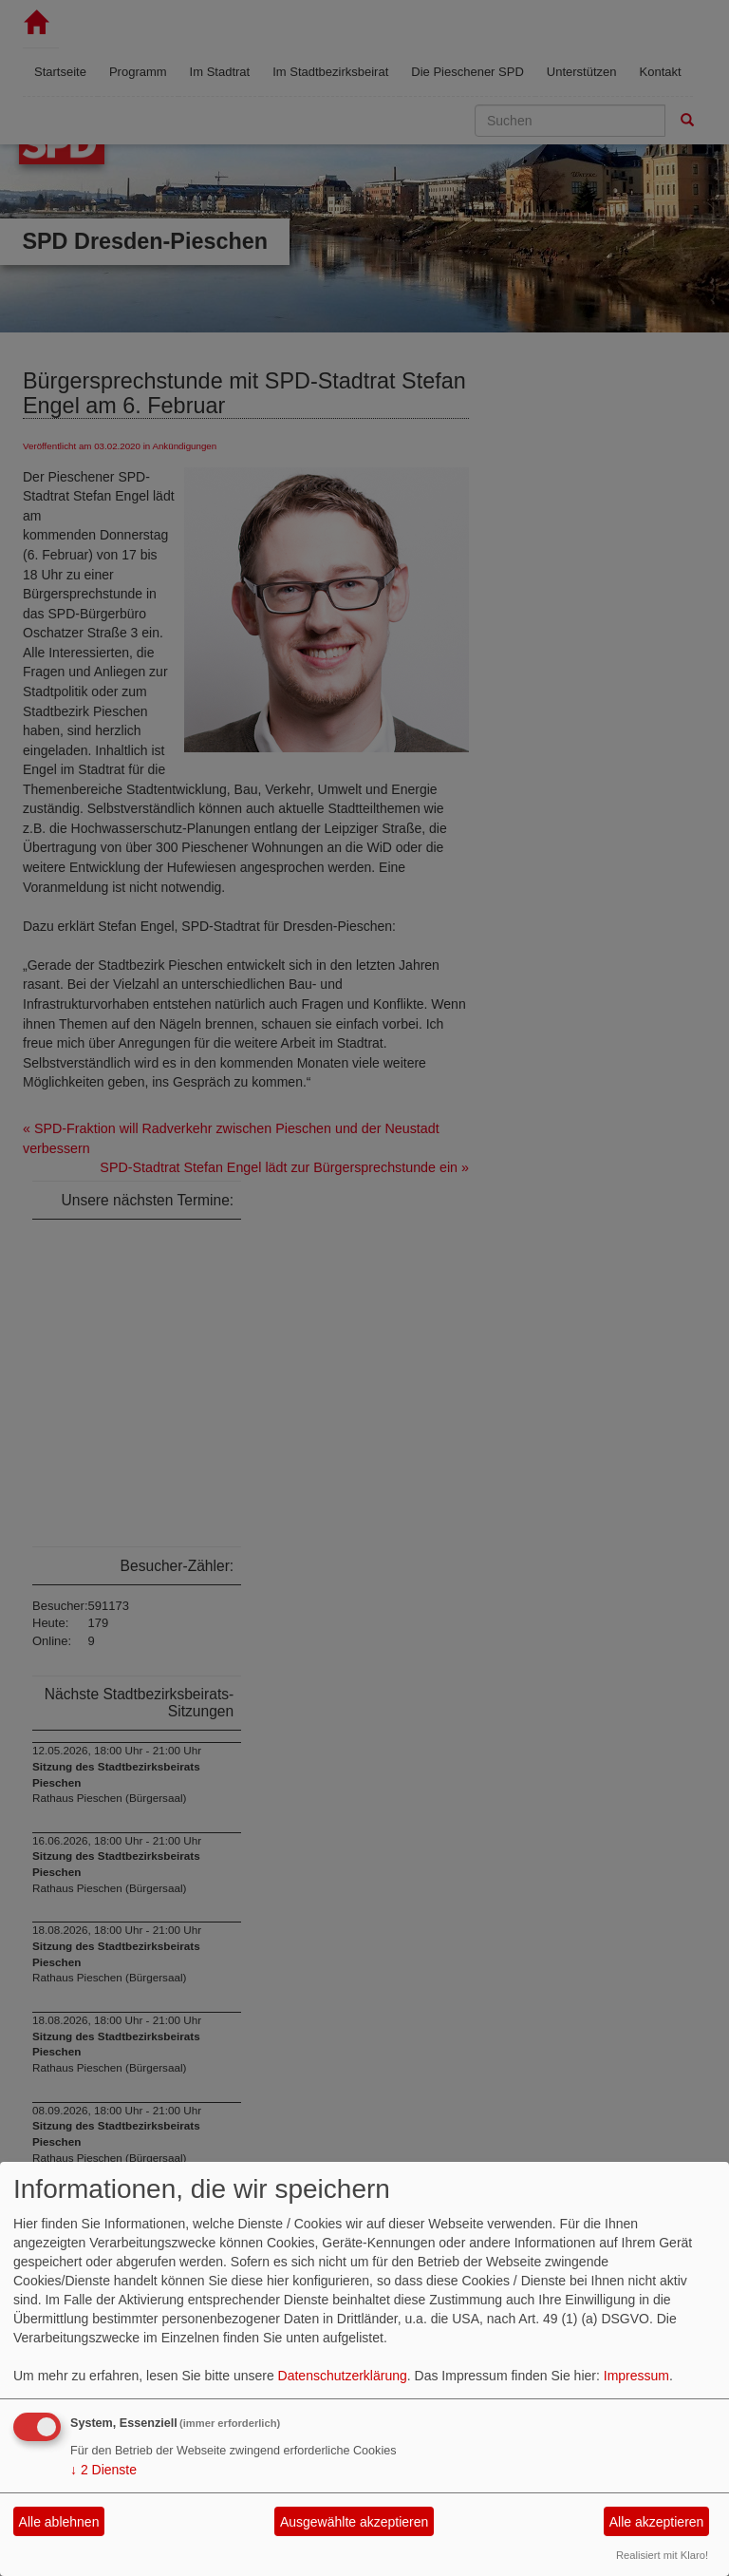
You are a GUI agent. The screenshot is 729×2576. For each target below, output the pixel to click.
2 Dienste (103, 2469)
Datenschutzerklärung (342, 2375)
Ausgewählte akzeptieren (354, 2521)
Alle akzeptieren (656, 2521)
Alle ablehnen (59, 2521)
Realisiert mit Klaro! (662, 2555)
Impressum (636, 2375)
